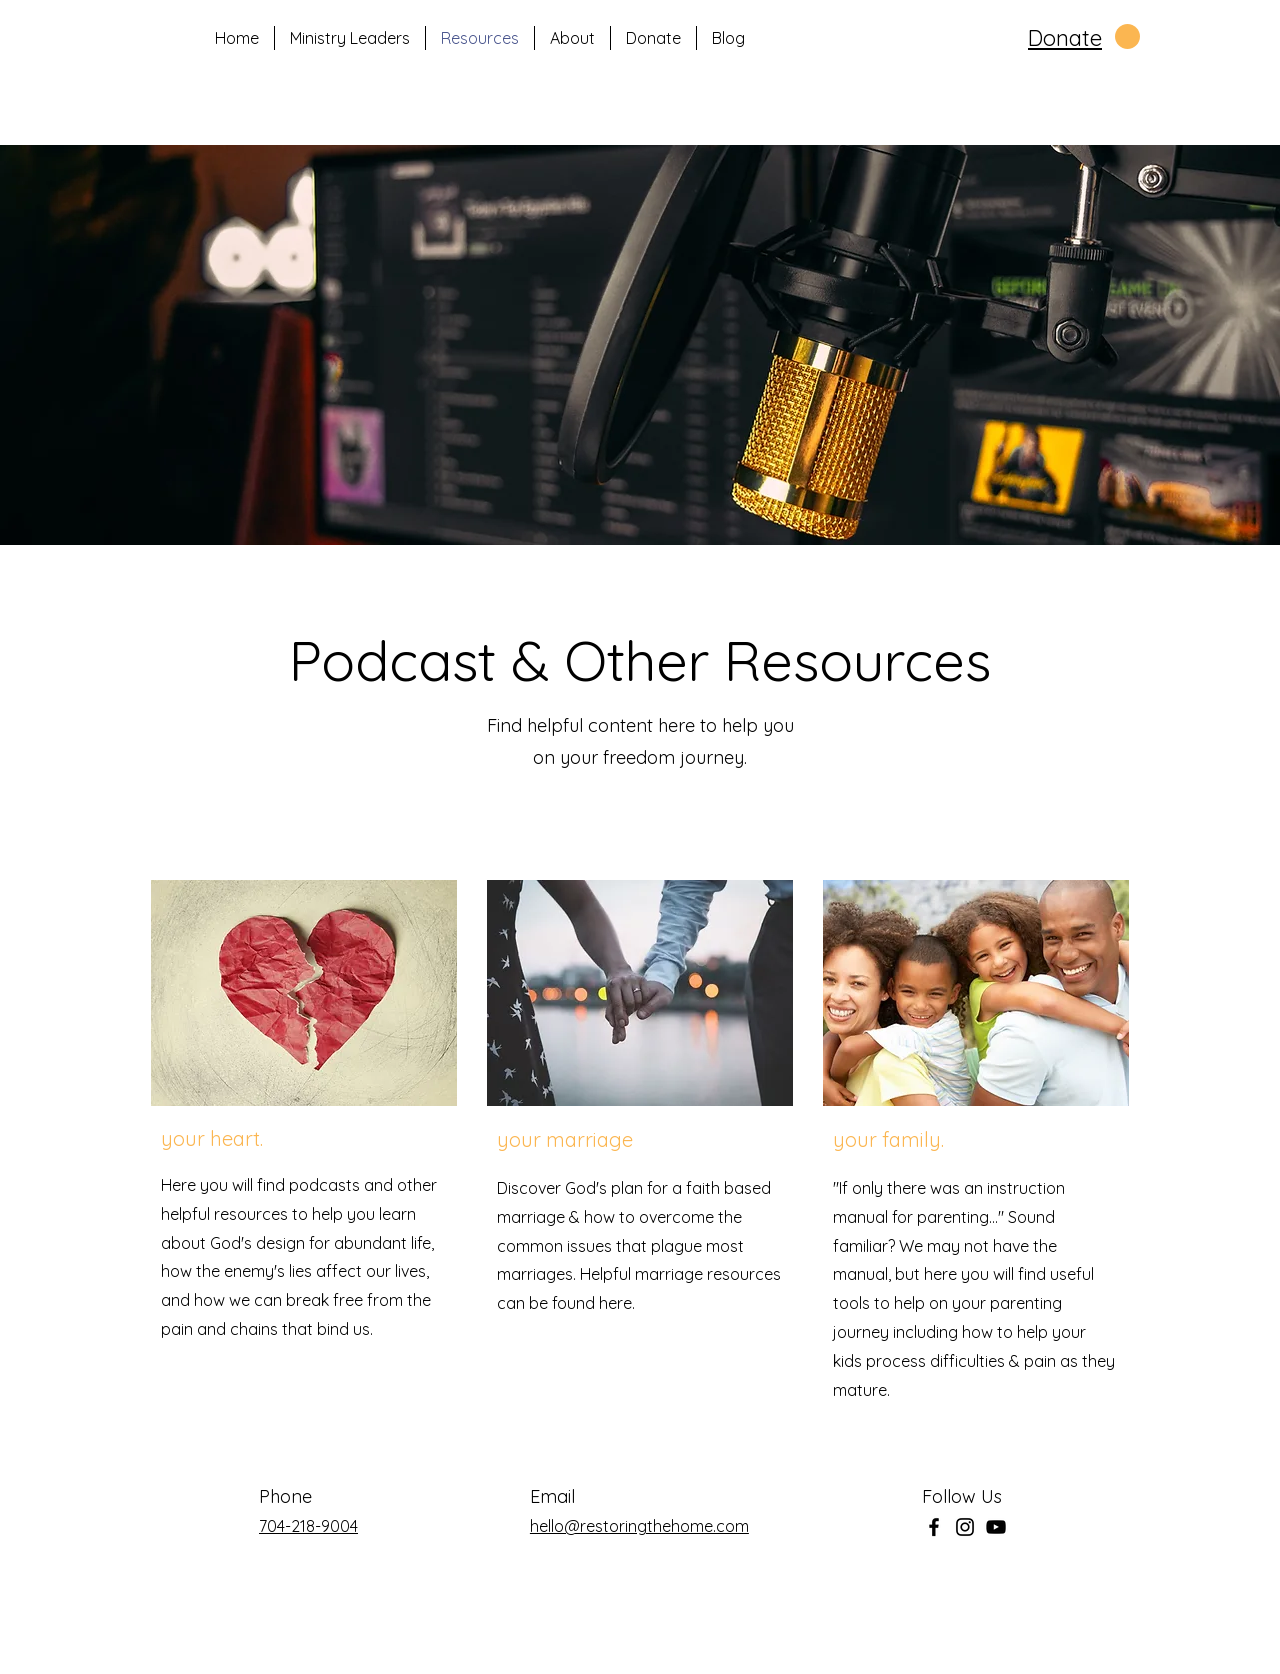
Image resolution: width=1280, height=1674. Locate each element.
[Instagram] (965, 1527)
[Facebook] (934, 1527)
